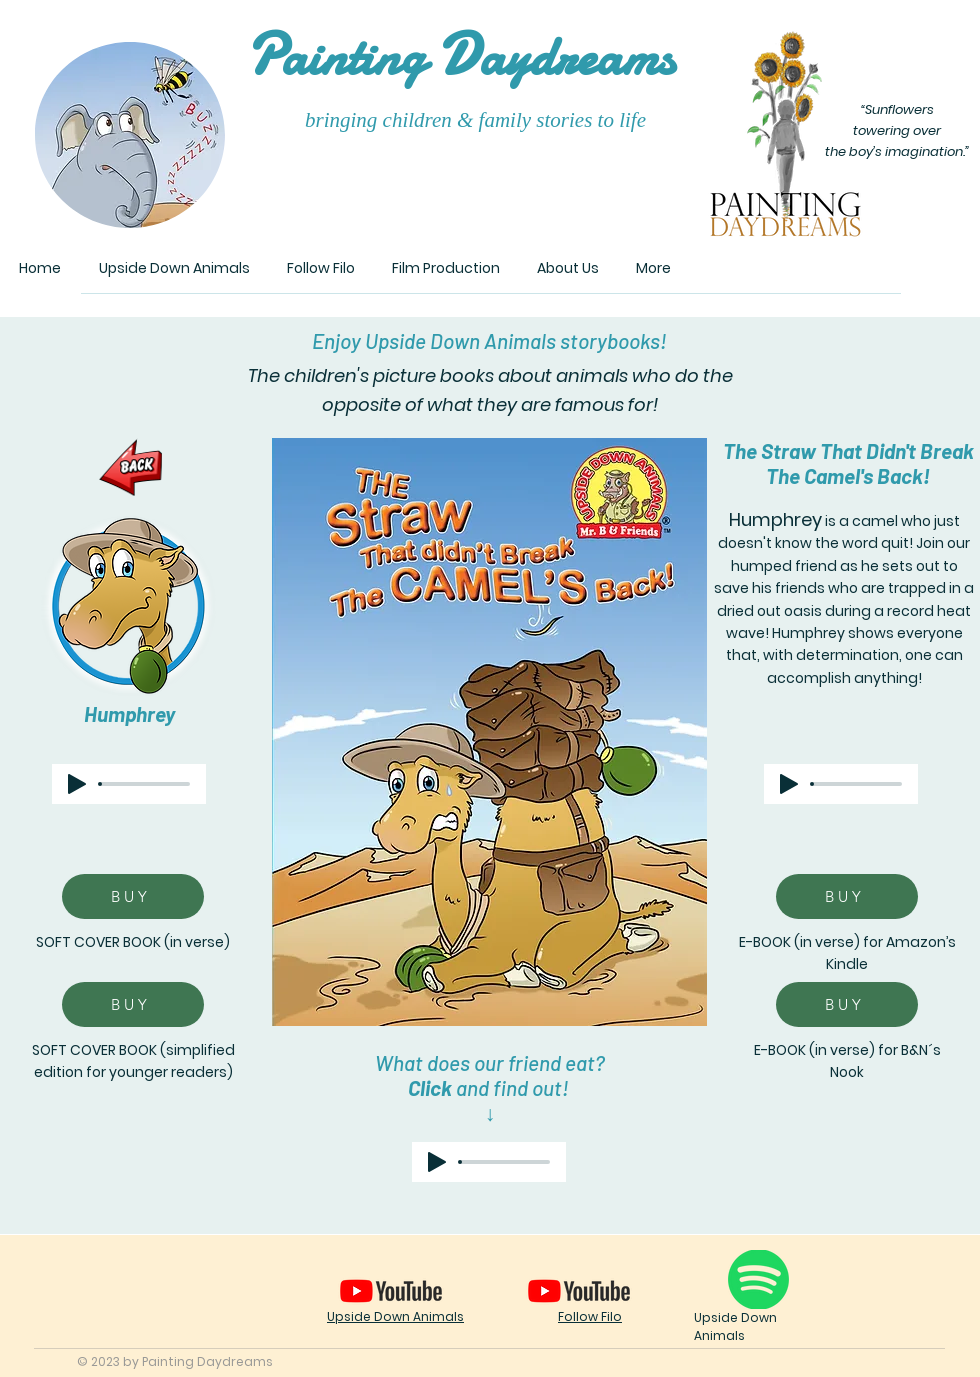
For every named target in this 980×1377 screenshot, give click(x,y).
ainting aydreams (460, 56)
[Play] (77, 784)
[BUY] (133, 896)
